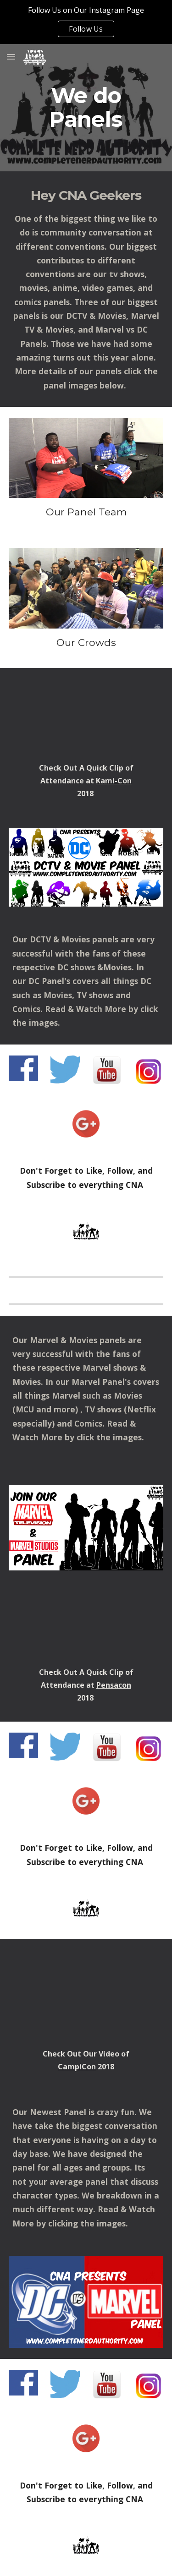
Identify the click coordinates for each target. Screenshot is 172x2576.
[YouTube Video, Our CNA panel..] (85, 717)
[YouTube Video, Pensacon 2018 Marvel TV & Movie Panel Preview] (85, 1625)
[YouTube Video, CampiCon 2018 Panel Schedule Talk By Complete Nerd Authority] (85, 1995)
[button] (11, 56)
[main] (86, 107)
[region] (86, 22)
